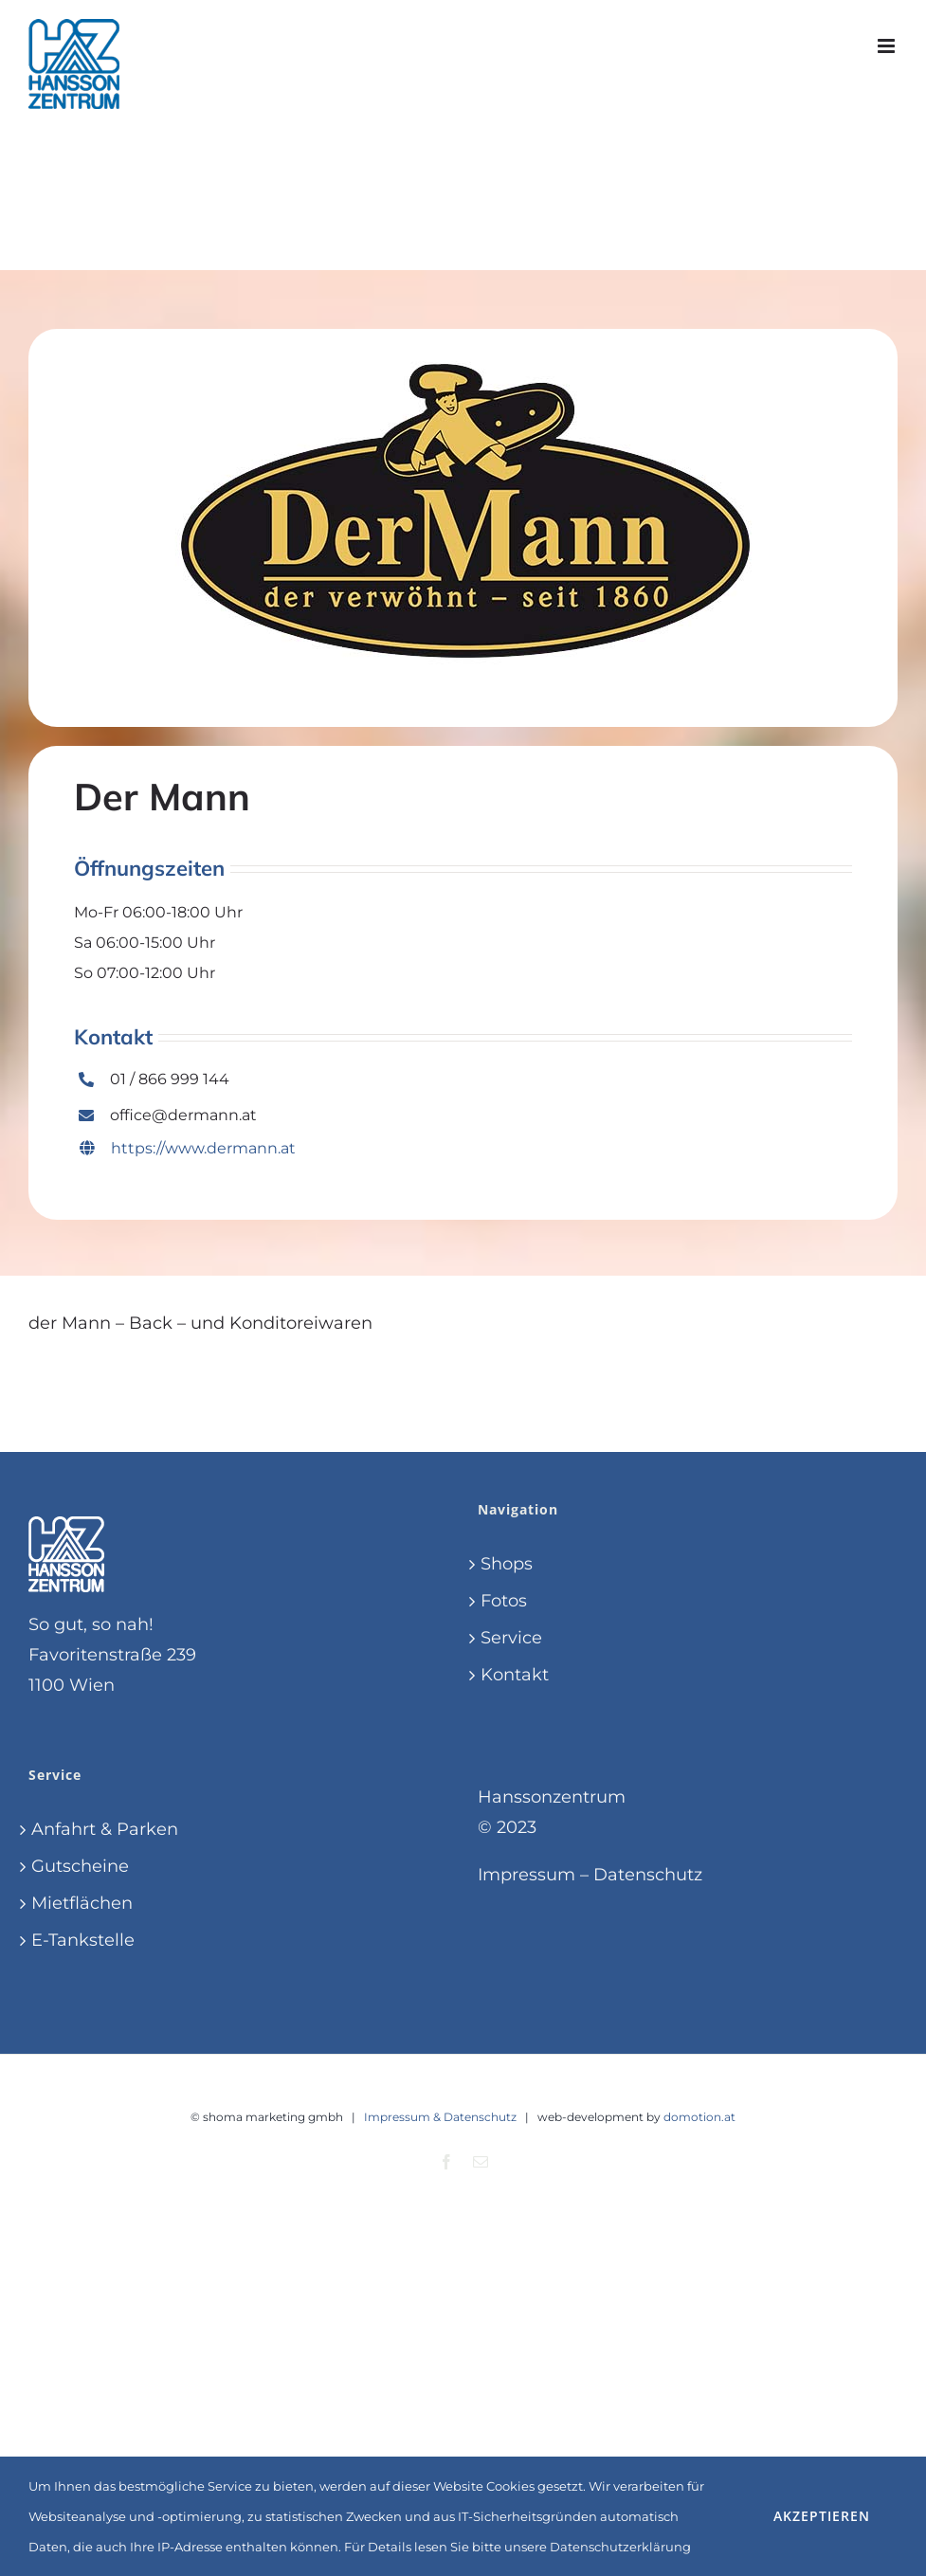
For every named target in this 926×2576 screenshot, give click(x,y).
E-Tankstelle (83, 1940)
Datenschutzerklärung (620, 2546)
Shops (507, 1563)
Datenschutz (647, 1874)
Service (511, 1637)
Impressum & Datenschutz (440, 2117)
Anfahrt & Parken (104, 1829)
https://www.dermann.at (188, 1148)
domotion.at (699, 2117)
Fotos (504, 1600)
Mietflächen (82, 1903)
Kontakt (515, 1674)
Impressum (526, 1874)
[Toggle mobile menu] (888, 46)
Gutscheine (80, 1866)
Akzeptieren (821, 2516)
